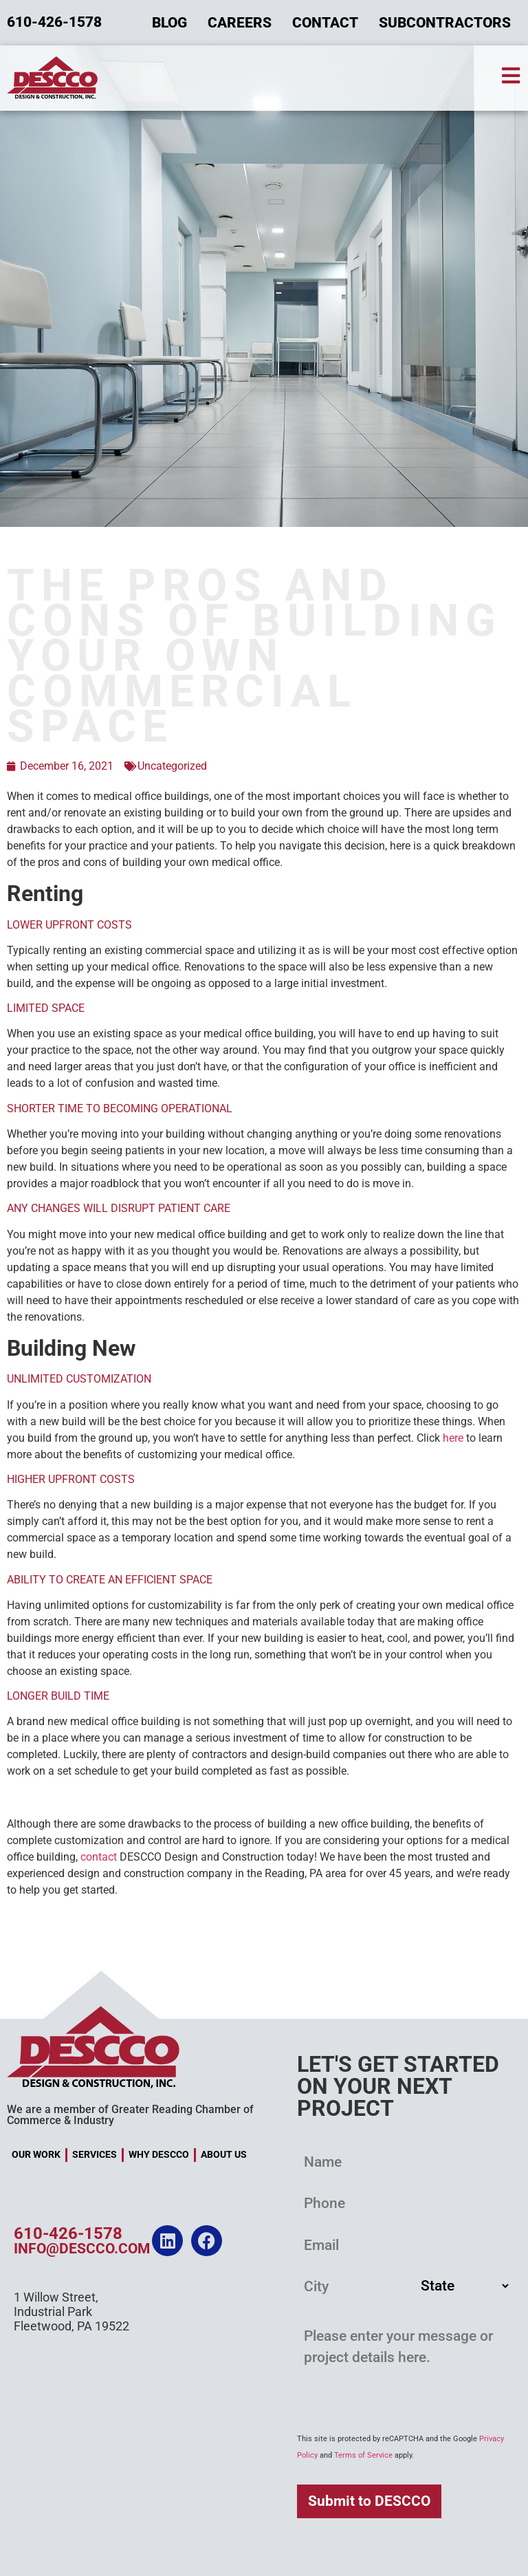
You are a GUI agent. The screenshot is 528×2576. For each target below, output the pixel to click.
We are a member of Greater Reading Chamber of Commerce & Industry (130, 2115)
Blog (169, 22)
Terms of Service (363, 2455)
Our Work (36, 2155)
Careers (240, 22)
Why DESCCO (159, 2155)
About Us (224, 2155)
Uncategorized (172, 765)
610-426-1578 (68, 2234)
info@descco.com (82, 2250)
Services (94, 2155)
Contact (325, 22)
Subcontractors (445, 22)
